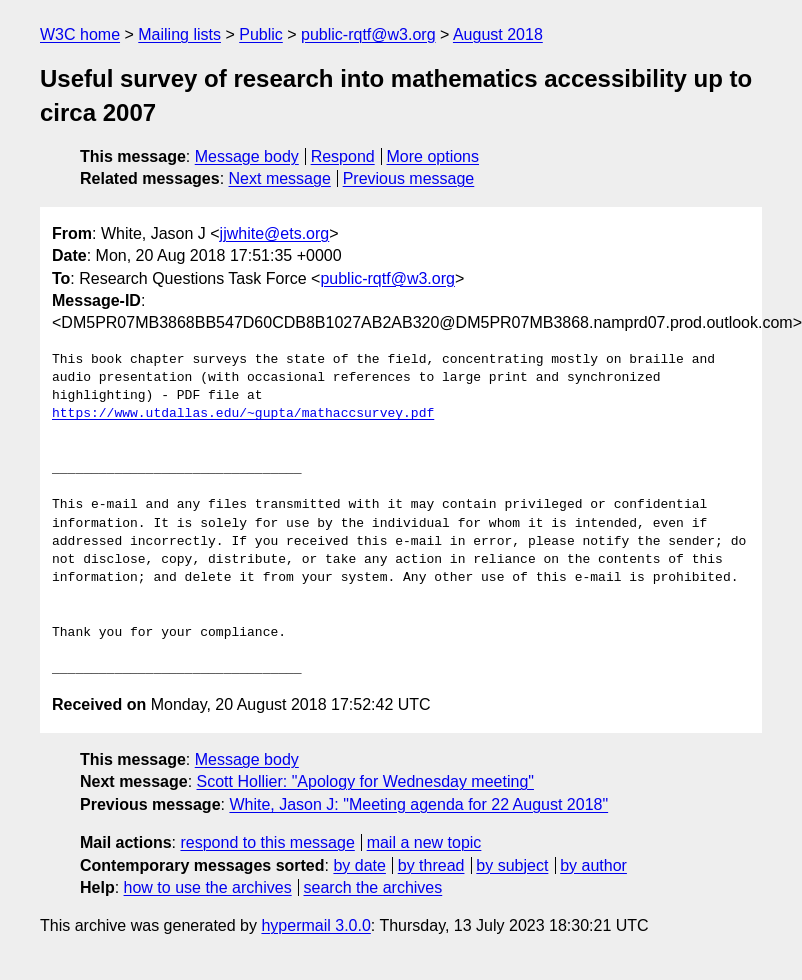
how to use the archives (208, 887)
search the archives (373, 887)
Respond (343, 156)
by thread (431, 865)
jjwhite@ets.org (275, 233)
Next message (280, 178)
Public (261, 34)
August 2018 (498, 34)
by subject (512, 865)
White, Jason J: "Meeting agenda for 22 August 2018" (418, 804)
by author (593, 865)
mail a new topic (424, 842)
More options (433, 156)
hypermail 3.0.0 (315, 925)
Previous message (409, 178)
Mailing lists (179, 34)
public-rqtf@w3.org (368, 34)
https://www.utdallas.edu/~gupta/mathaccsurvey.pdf (243, 414)
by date (359, 865)
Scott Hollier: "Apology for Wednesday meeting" (365, 781)
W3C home (80, 34)
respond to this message (267, 842)
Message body (247, 156)
